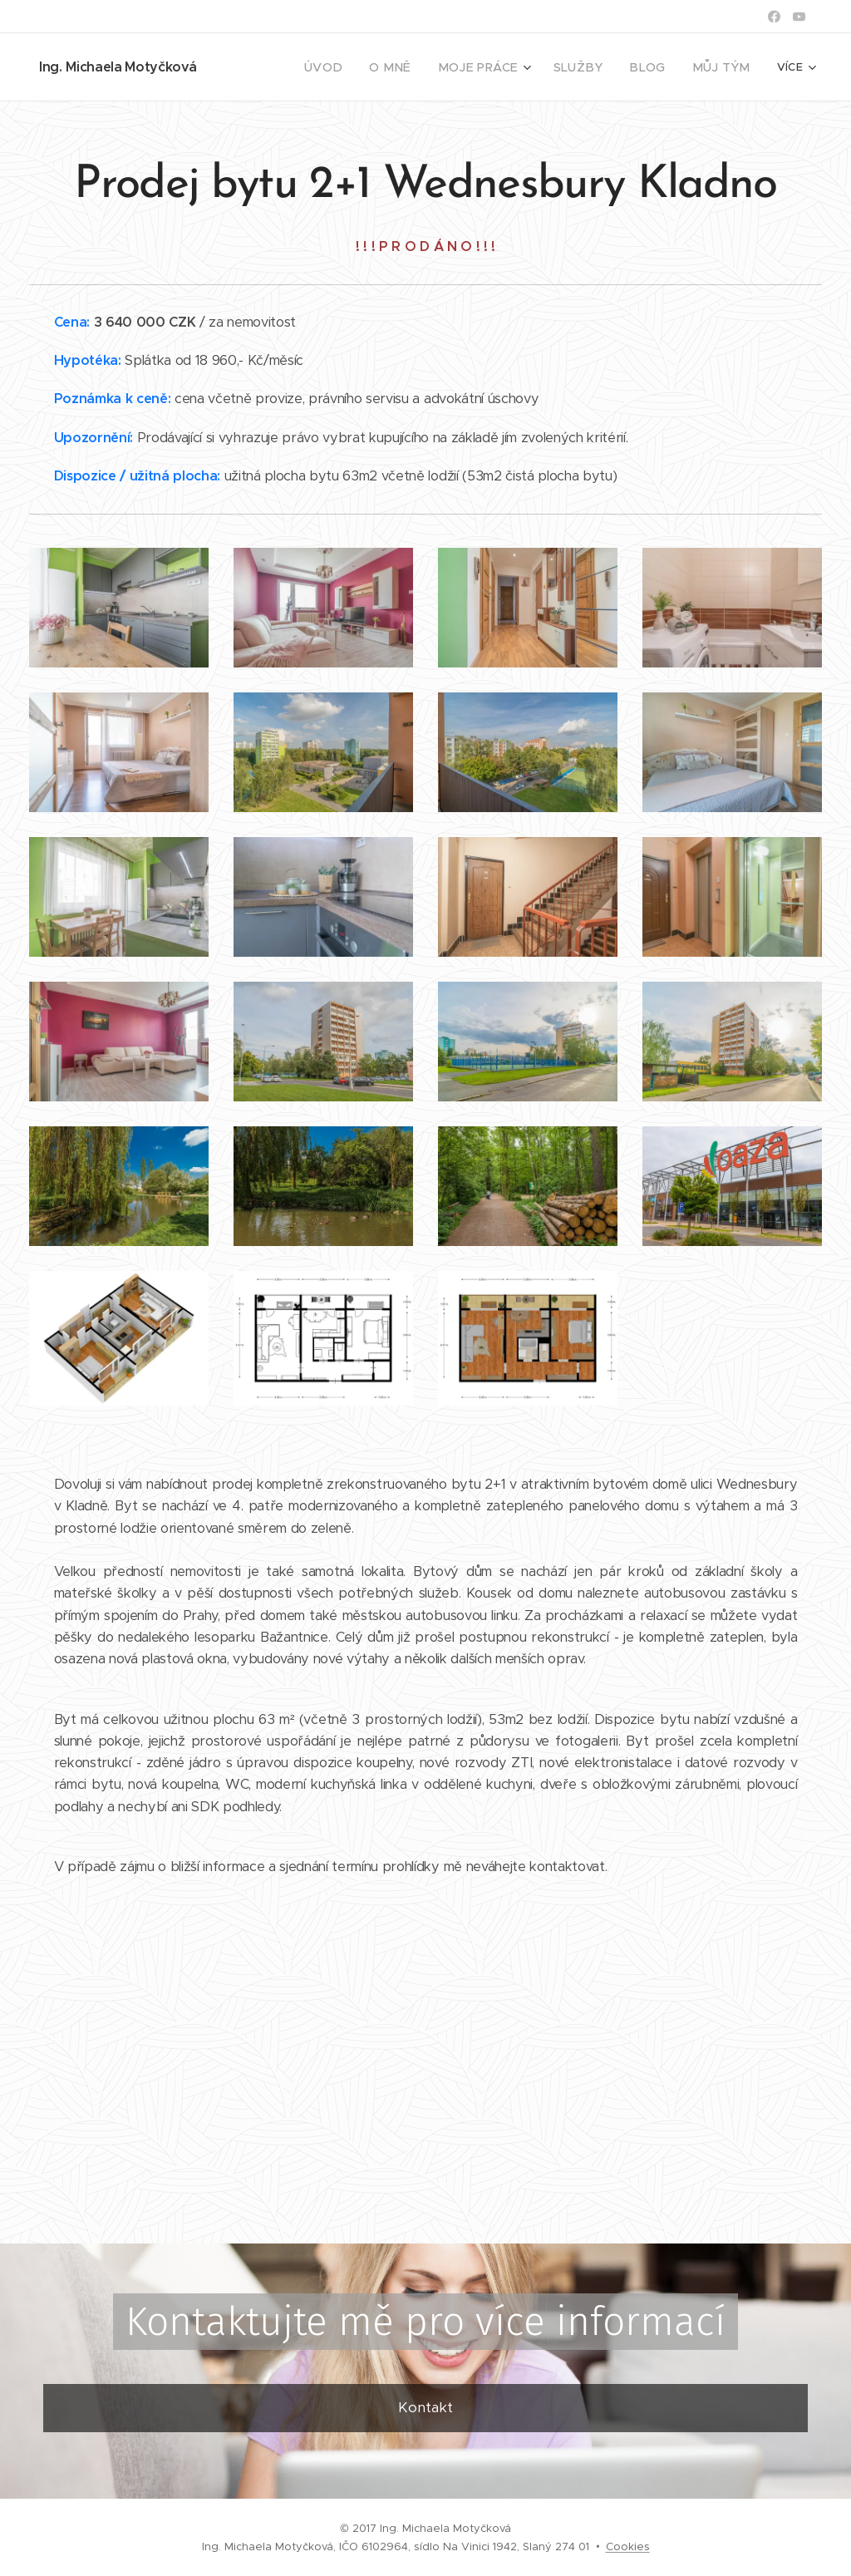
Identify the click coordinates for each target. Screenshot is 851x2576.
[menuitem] (277, 67)
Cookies (628, 2546)
